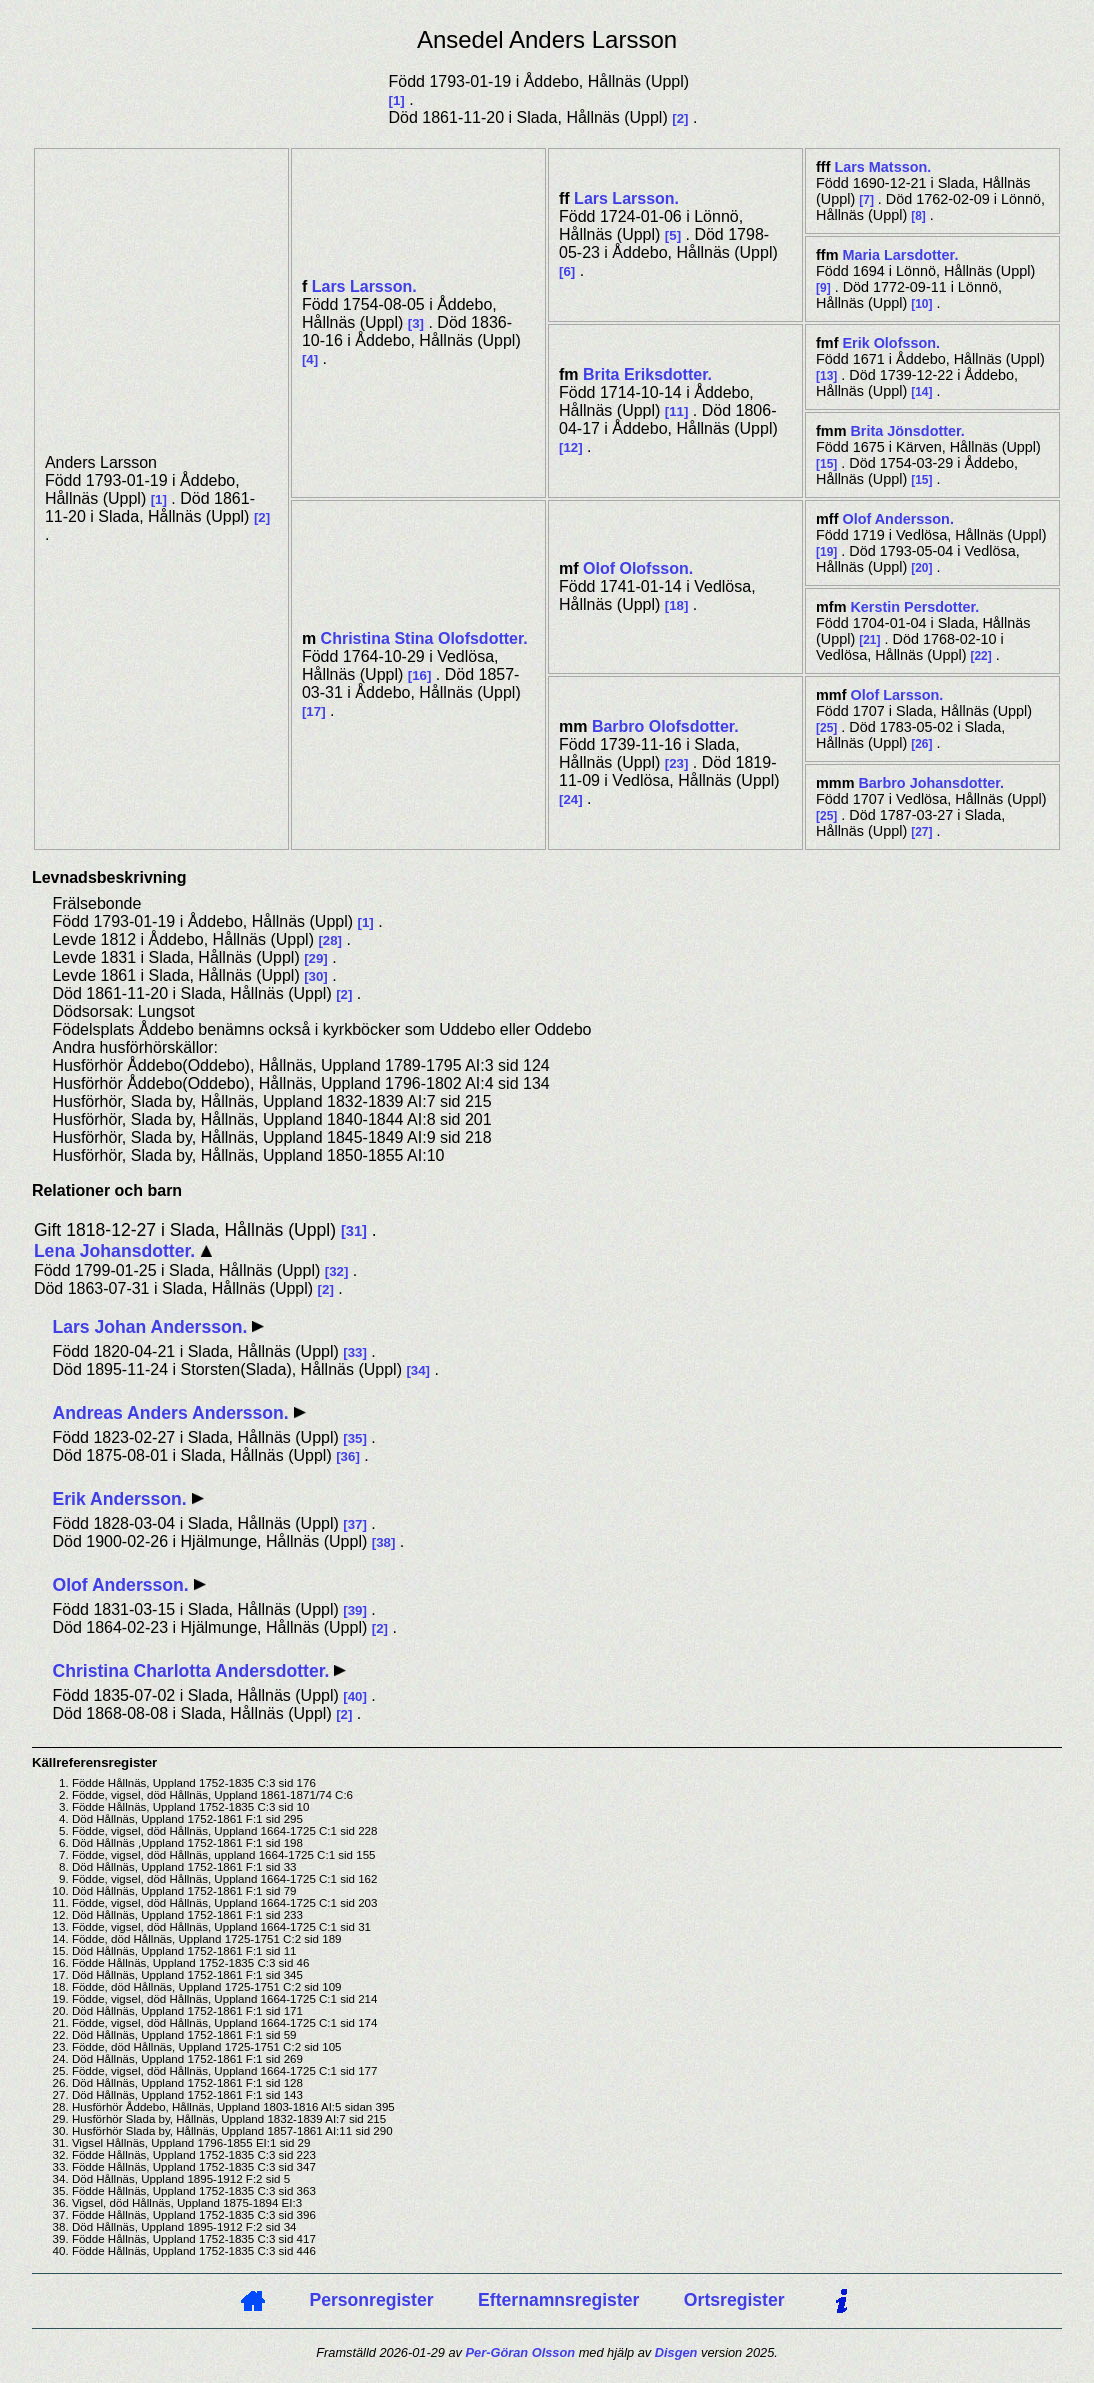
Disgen (676, 2352)
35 (355, 1438)
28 (330, 940)
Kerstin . (914, 607)
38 (383, 1542)
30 (316, 976)
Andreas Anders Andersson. (172, 1413)
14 (921, 392)
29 (316, 958)
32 (336, 1271)
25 (826, 728)
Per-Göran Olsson (521, 2352)
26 (921, 744)
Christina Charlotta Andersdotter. (193, 1671)
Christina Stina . (424, 638)
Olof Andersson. (122, 1585)
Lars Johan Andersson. (152, 1327)
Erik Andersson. (121, 1499)
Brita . (647, 374)
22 (980, 656)
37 (355, 1524)
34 (418, 1370)
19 (826, 552)
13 (826, 376)
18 (676, 605)
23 (676, 763)
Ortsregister (734, 2300)
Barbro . (665, 726)
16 (419, 675)
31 (354, 1231)
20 (921, 568)
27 (921, 832)
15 (826, 464)
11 (676, 411)
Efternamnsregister (558, 2300)
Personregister (371, 2300)
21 (869, 640)
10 (921, 304)
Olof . (638, 568)
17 (313, 711)
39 (355, 1610)
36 (348, 1456)
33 (355, 1352)
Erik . (891, 343)
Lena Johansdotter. (117, 1251)
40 (355, 1696)
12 (570, 447)
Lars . (364, 286)
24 (570, 799)
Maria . (900, 255)
